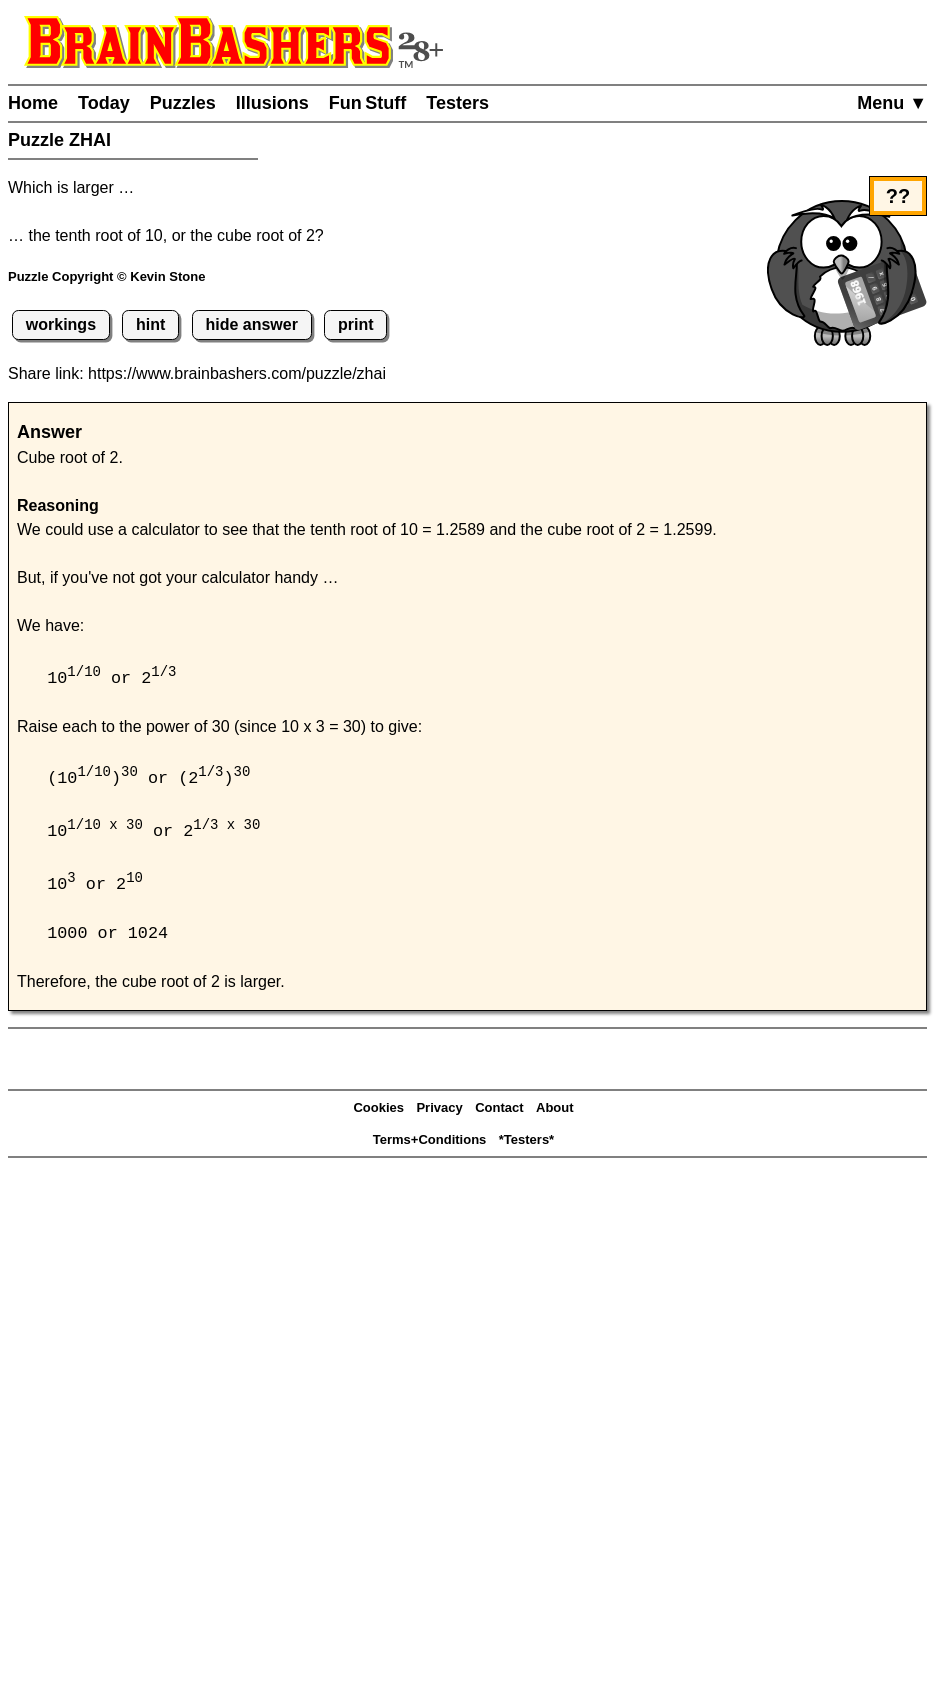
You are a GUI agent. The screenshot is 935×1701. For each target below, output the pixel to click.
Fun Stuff (368, 103)
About (555, 1111)
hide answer (251, 324)
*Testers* (526, 1143)
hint (150, 324)
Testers (457, 103)
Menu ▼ (892, 103)
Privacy (439, 1111)
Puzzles (183, 103)
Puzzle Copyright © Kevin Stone (106, 276)
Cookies (378, 1111)
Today (104, 103)
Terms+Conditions (430, 1143)
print (356, 324)
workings (61, 324)
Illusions (272, 103)
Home (33, 103)
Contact (499, 1111)
